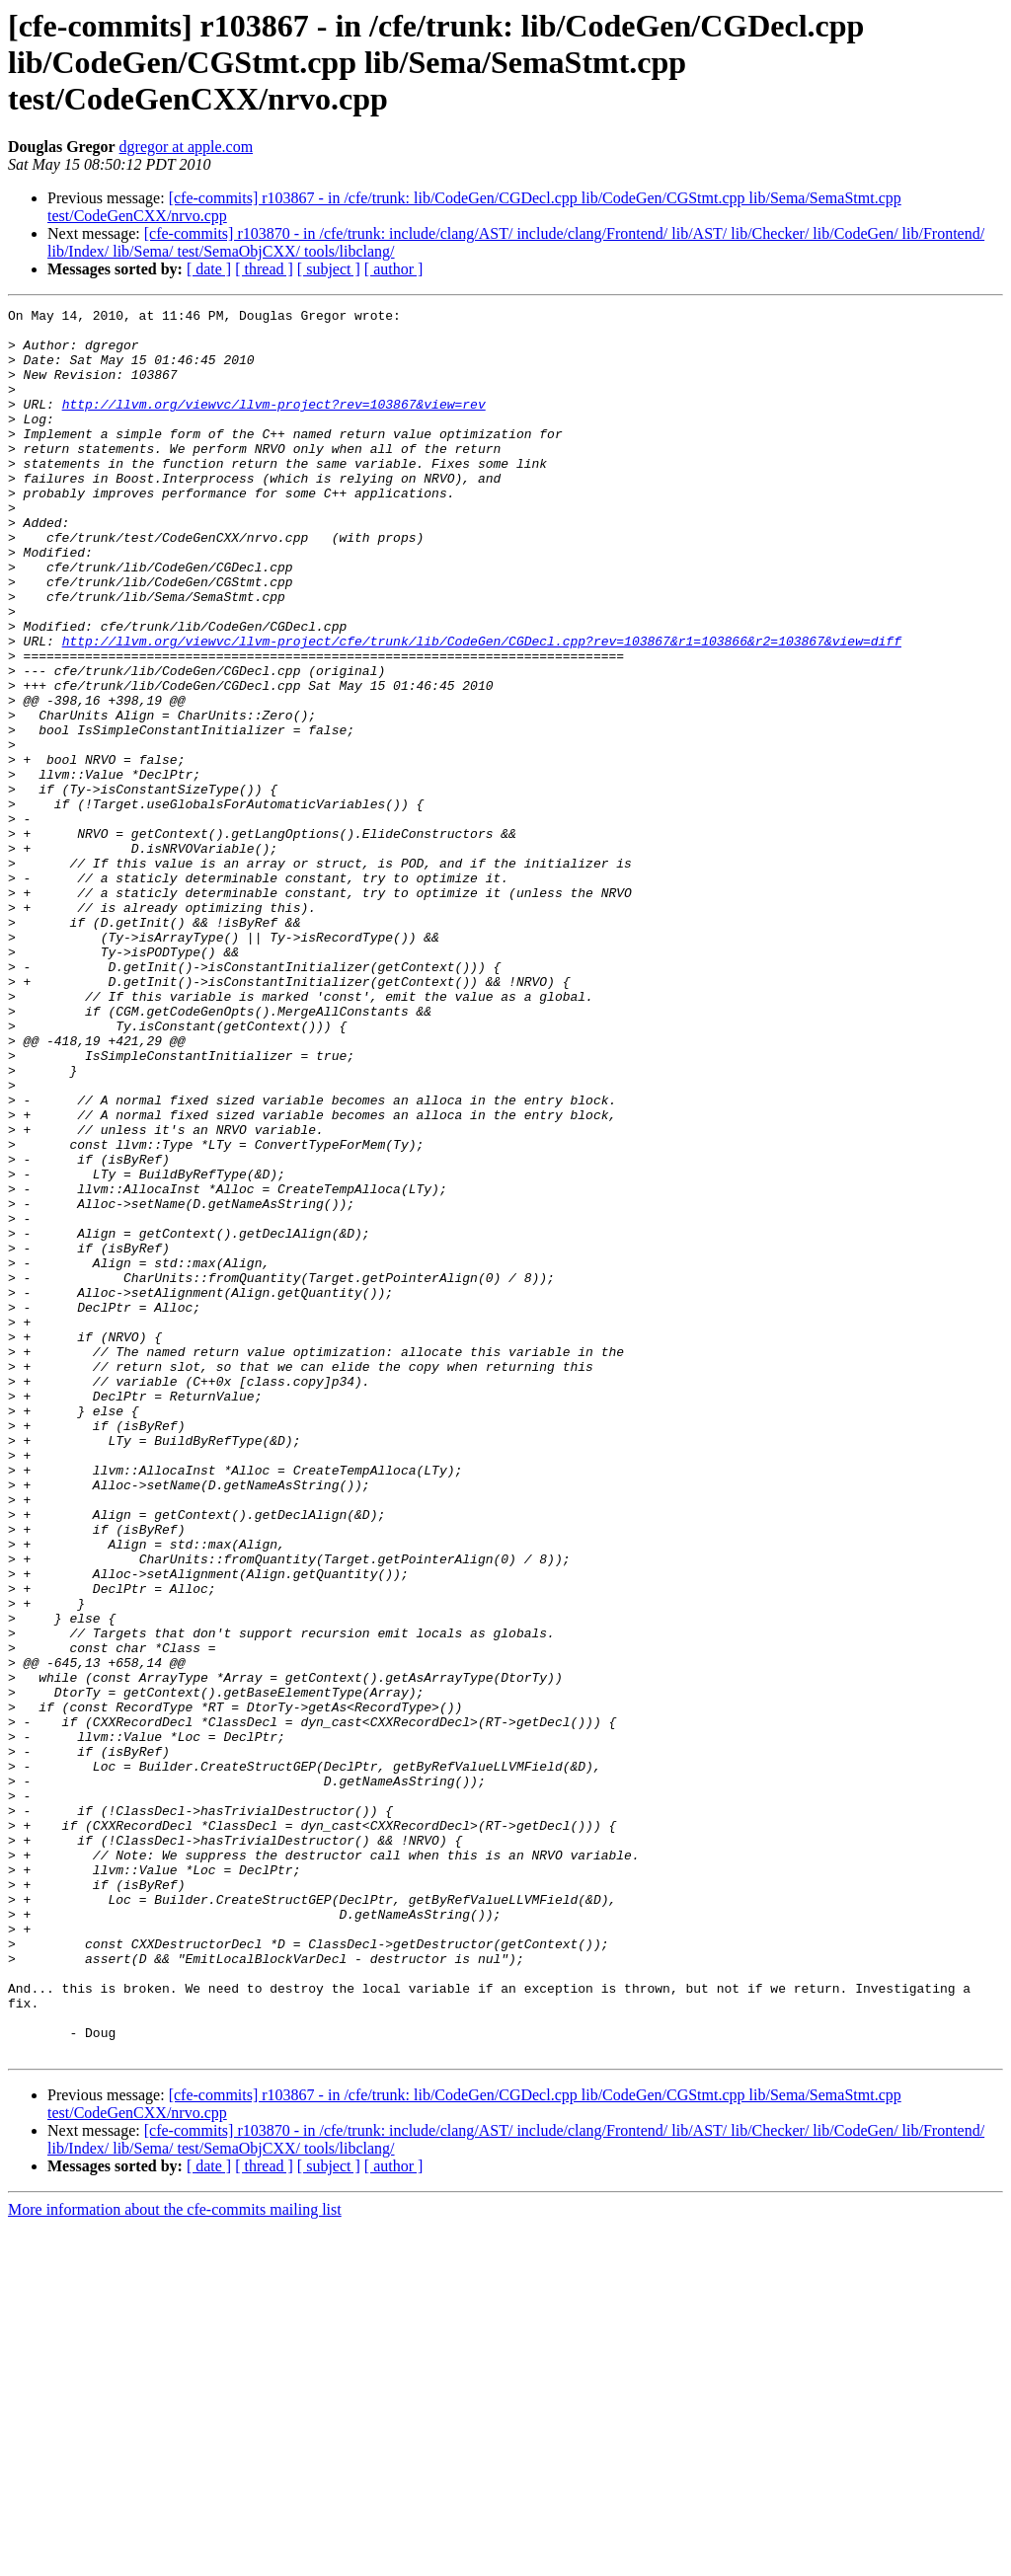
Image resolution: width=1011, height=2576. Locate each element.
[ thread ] (264, 269)
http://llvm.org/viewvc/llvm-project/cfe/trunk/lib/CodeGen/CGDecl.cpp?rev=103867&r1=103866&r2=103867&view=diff (481, 709)
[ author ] (394, 269)
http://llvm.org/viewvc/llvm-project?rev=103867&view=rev (274, 424)
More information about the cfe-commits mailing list (175, 2558)
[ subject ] (328, 269)
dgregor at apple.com (186, 146)
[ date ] (209, 269)
